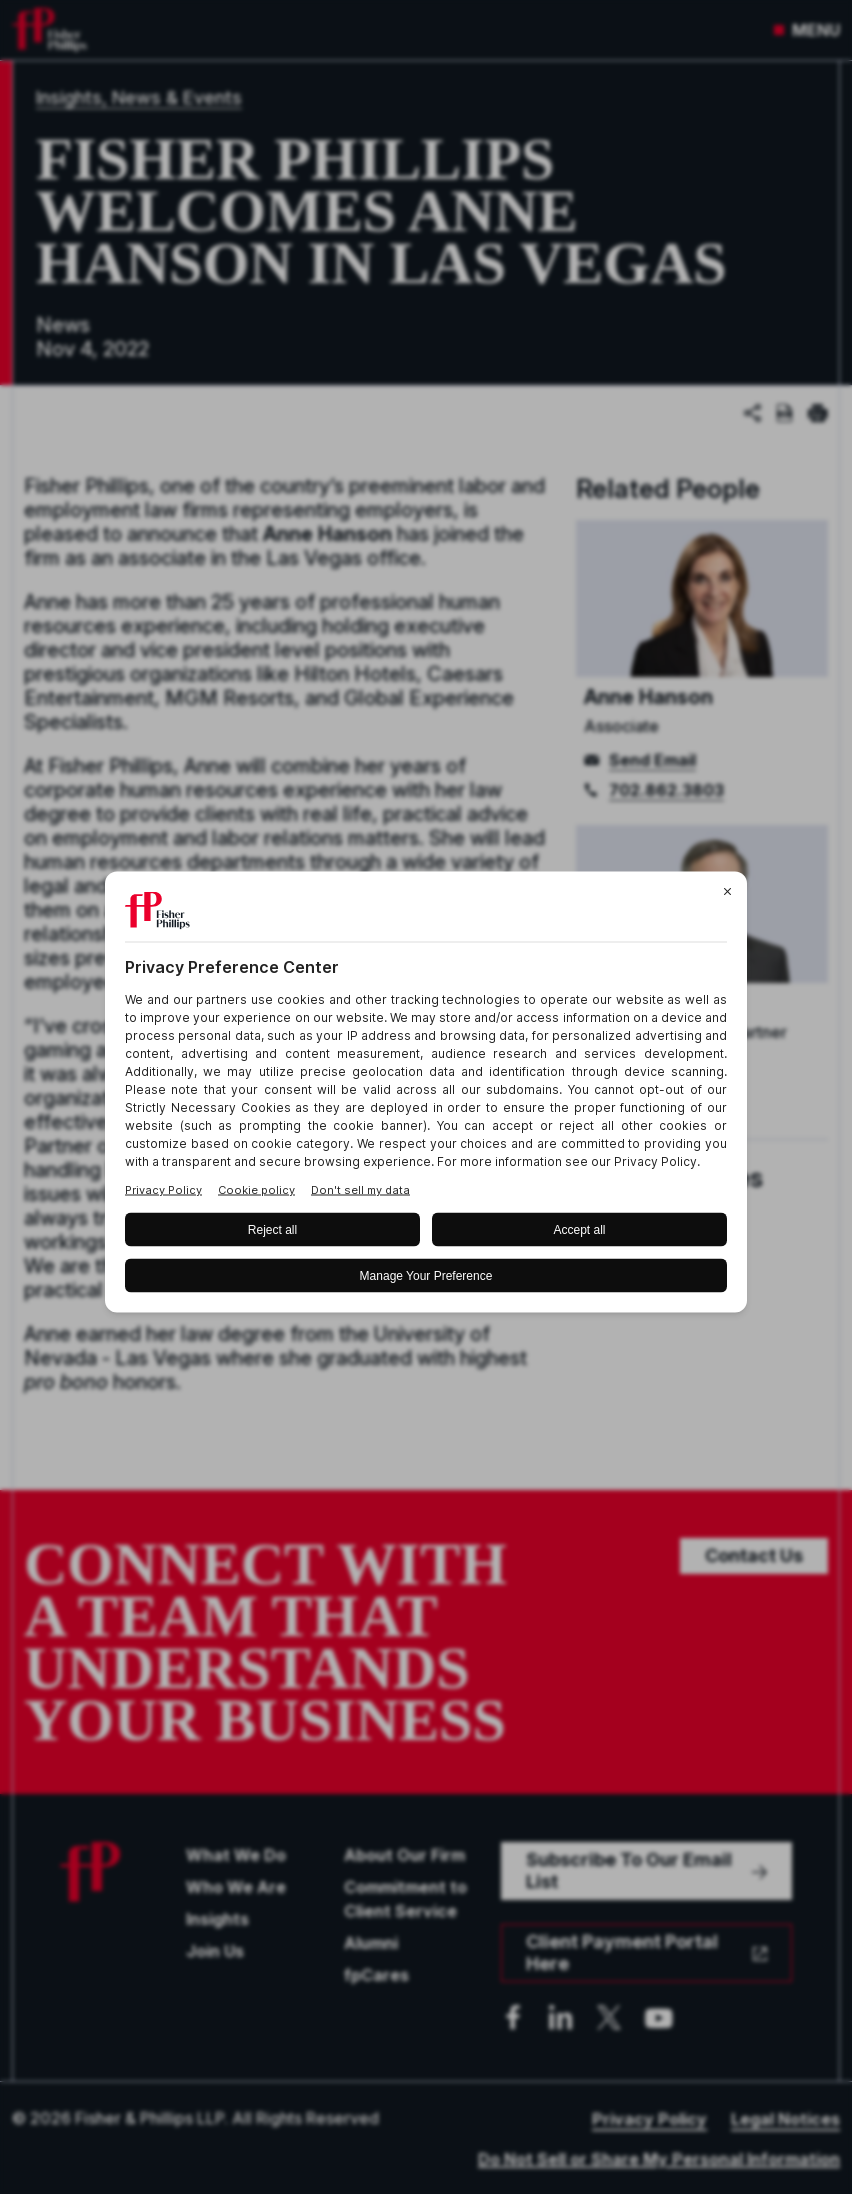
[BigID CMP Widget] (426, 1097)
